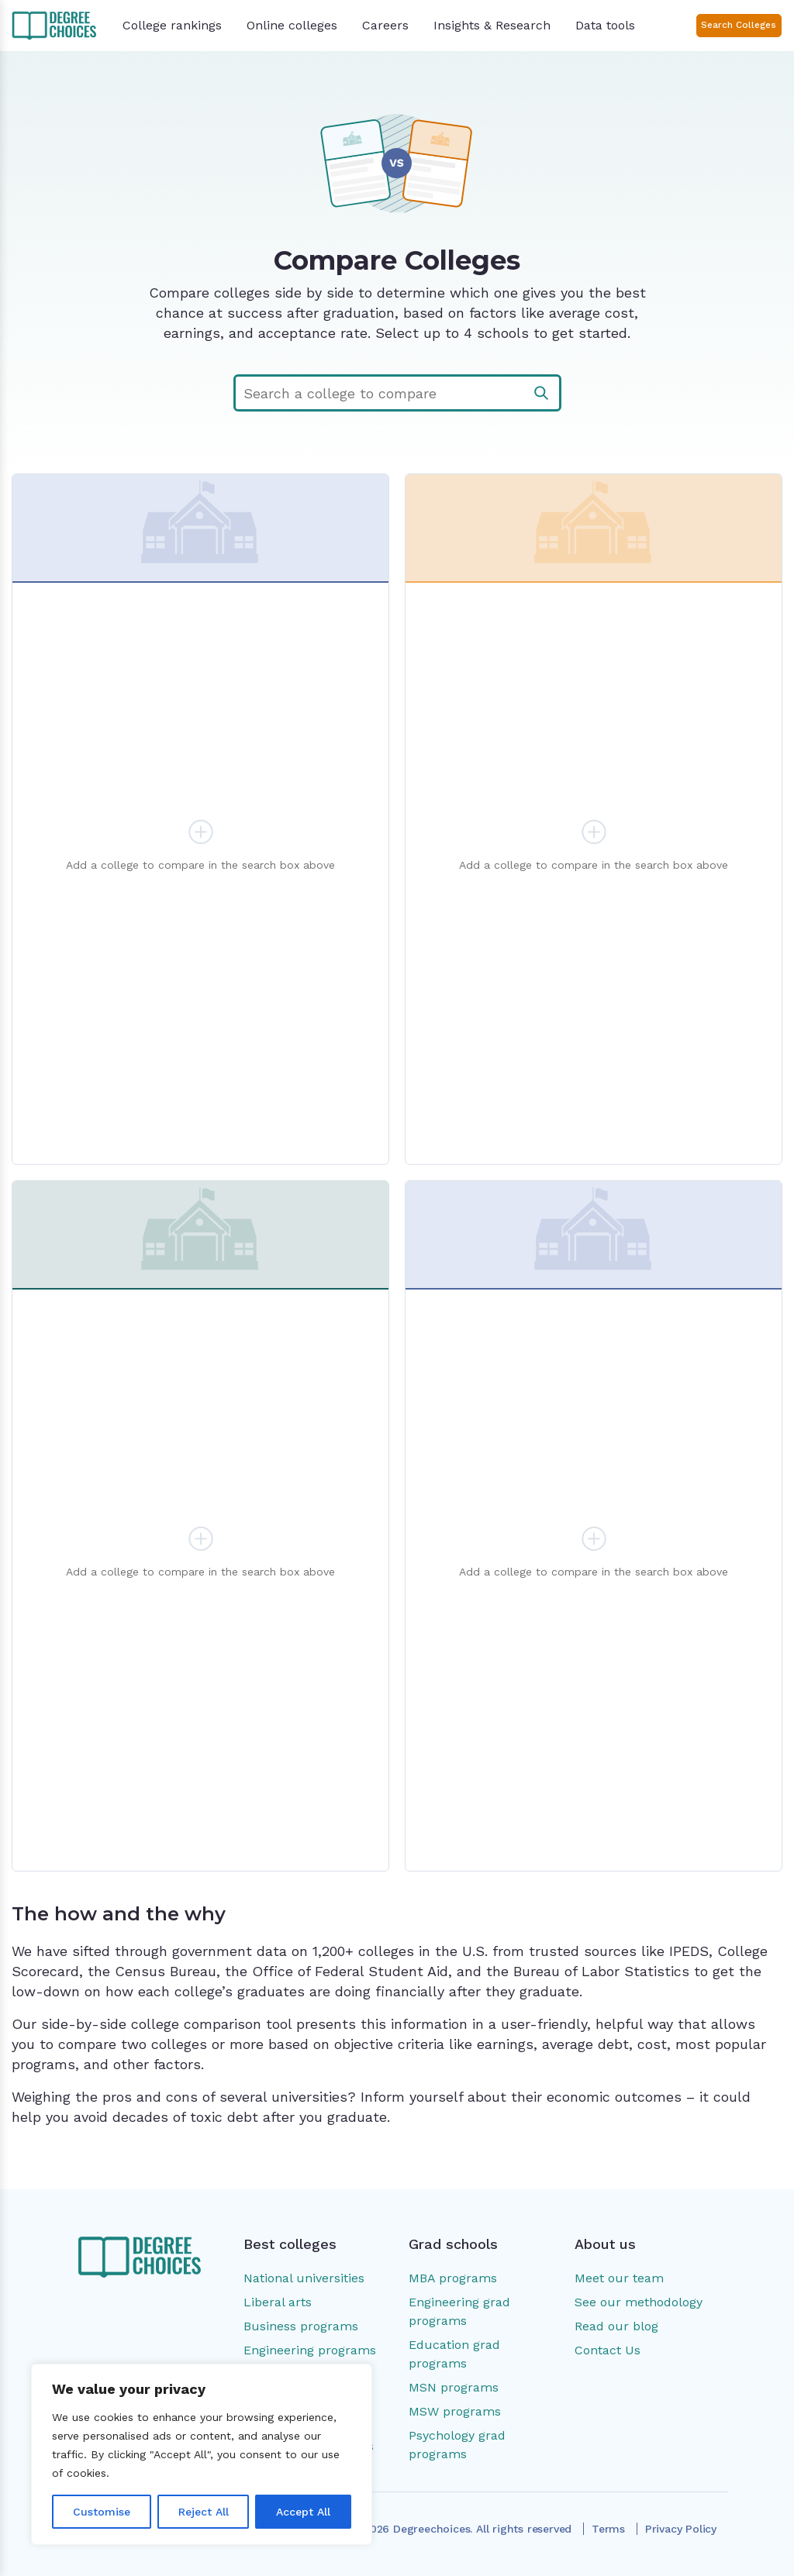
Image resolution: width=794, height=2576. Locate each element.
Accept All (303, 2511)
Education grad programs (454, 2354)
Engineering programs (309, 2350)
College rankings (172, 25)
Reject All (203, 2511)
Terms (608, 2529)
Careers (385, 25)
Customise (101, 2511)
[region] (201, 2454)
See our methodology (639, 2302)
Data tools (605, 25)
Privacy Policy (680, 2529)
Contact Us (607, 2350)
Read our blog (616, 2326)
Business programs (300, 2326)
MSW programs (455, 2411)
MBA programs (453, 2278)
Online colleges (292, 25)
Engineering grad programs (459, 2311)
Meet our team (619, 2278)
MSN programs (454, 2387)
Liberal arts (277, 2302)
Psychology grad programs (457, 2444)
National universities (303, 2278)
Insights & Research (492, 25)
